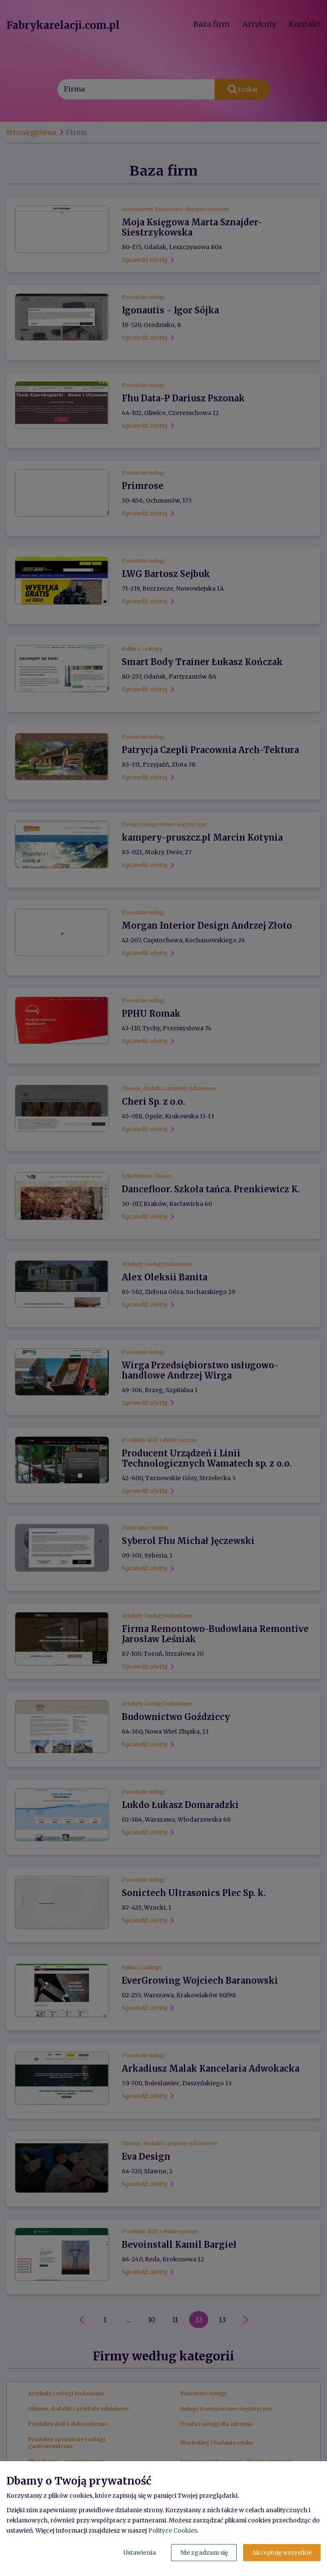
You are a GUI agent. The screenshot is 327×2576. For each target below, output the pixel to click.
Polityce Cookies (172, 2530)
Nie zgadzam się (204, 2552)
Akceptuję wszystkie (282, 2552)
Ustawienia (139, 2552)
